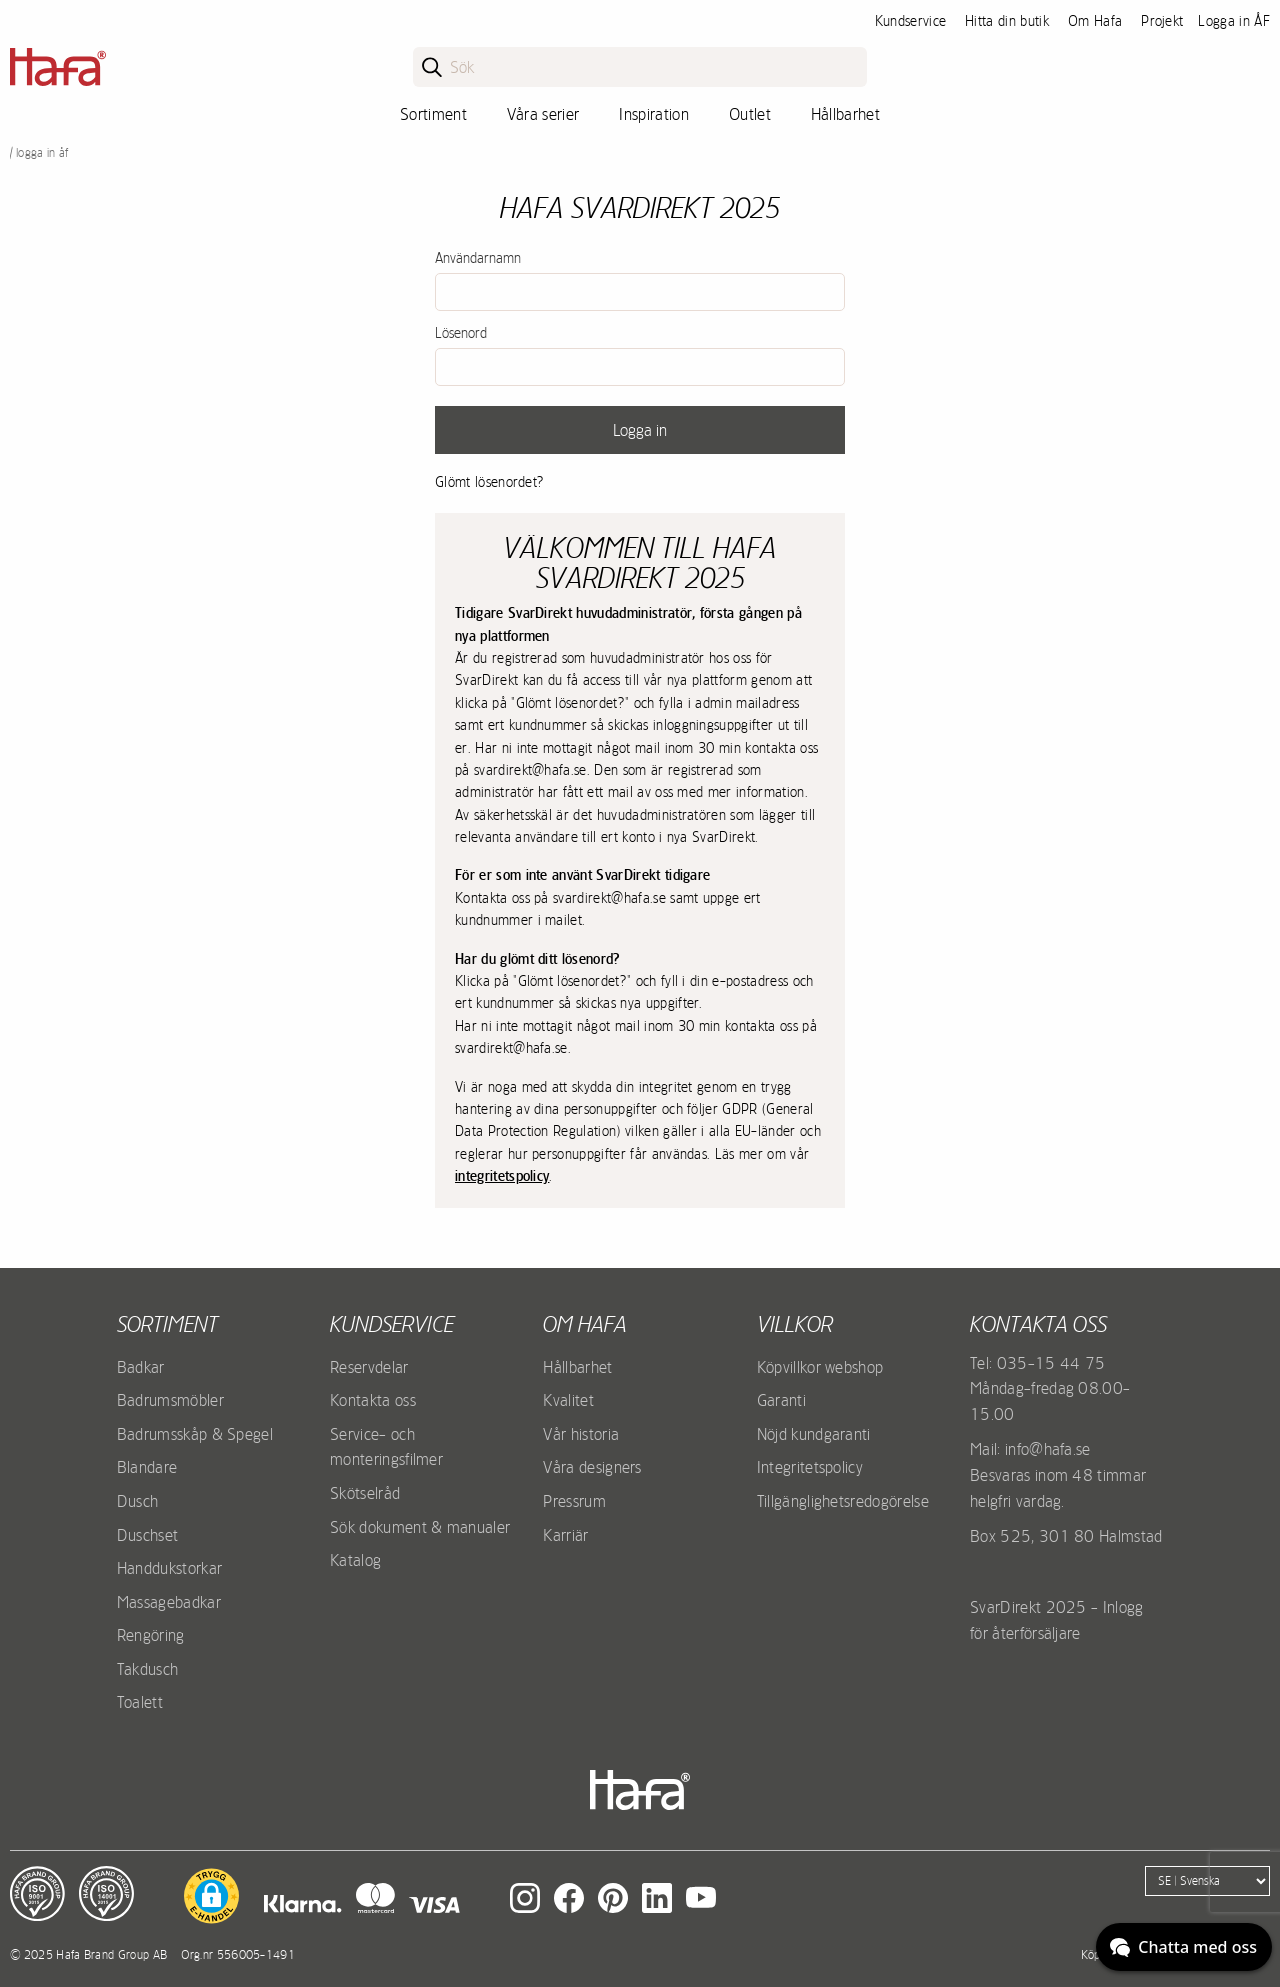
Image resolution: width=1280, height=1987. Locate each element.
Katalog (355, 1560)
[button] (211, 1896)
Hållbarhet (845, 114)
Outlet (750, 114)
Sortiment (433, 114)
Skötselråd (365, 1493)
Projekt (1162, 21)
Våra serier (543, 114)
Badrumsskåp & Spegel (195, 1434)
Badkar (141, 1367)
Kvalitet (568, 1400)
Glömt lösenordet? (489, 482)
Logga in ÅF (1234, 21)
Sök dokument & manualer (420, 1527)
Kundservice (911, 21)
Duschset (148, 1535)
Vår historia (581, 1434)
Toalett (140, 1702)
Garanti (781, 1400)
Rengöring (151, 1635)
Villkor (795, 1324)
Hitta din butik (1007, 21)
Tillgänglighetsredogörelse (843, 1501)
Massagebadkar (169, 1602)
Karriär (565, 1535)
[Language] (1207, 1881)
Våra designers (592, 1467)
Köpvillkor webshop (820, 1367)
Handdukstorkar (169, 1568)
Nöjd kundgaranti (814, 1434)
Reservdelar (369, 1367)
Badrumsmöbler (170, 1400)
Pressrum (574, 1501)
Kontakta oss (373, 1400)
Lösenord (461, 333)
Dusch (138, 1501)
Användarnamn (478, 258)
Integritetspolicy (810, 1467)
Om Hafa (1095, 21)
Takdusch (148, 1669)
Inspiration (654, 114)
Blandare (147, 1467)
